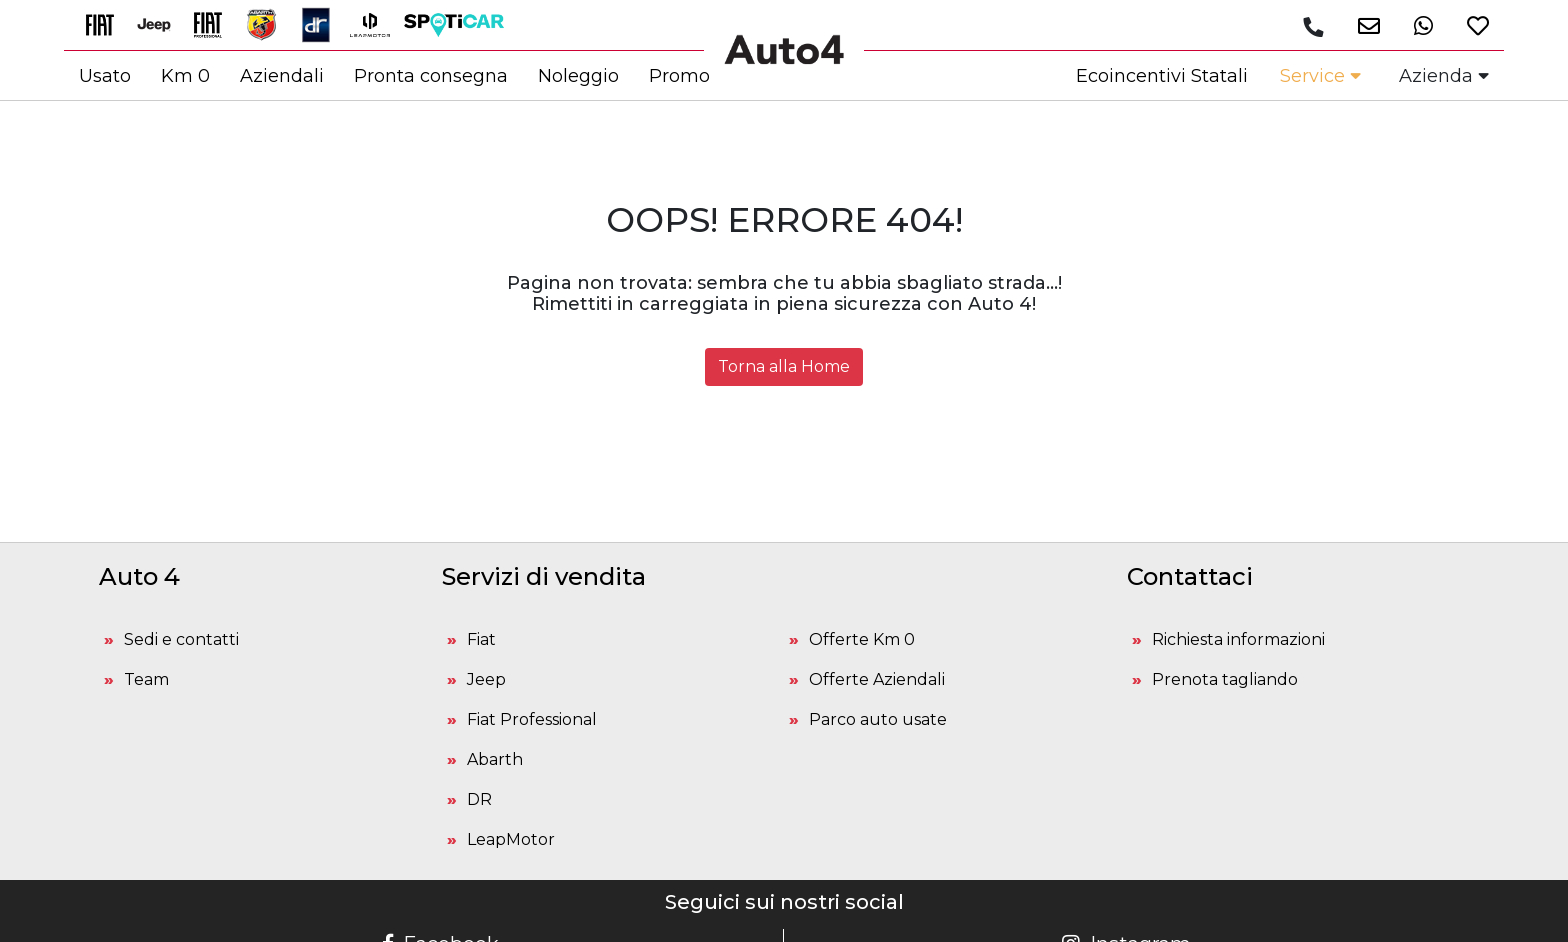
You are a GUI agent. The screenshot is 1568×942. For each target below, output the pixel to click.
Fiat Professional (532, 719)
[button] (1361, 25)
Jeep (486, 679)
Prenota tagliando (1225, 679)
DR (479, 799)
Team (146, 679)
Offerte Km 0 (862, 639)
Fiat (481, 639)
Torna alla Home (784, 366)
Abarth (495, 759)
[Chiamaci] (1313, 27)
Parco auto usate (878, 719)
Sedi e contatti (181, 639)
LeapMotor (511, 839)
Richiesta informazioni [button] (1238, 639)
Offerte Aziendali (877, 679)
